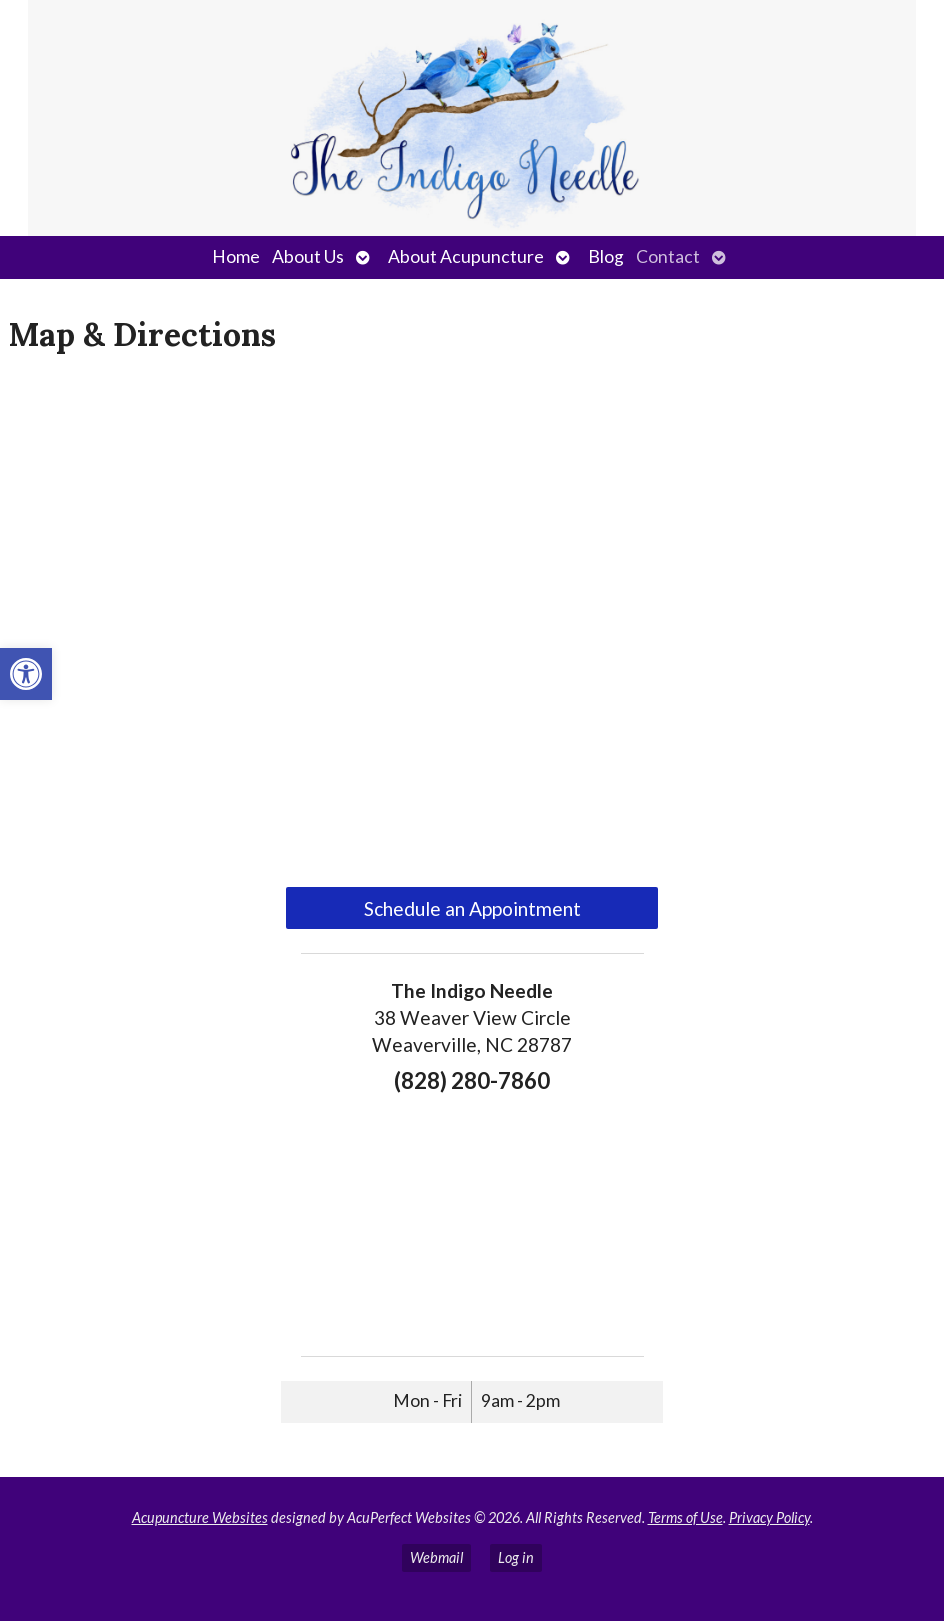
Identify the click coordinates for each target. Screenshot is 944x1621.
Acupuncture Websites (200, 1517)
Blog (606, 256)
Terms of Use (685, 1517)
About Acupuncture (466, 256)
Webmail (436, 1557)
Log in (516, 1557)
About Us (308, 256)
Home (236, 256)
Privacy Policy (769, 1517)
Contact (668, 256)
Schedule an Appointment (472, 908)
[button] (26, 674)
